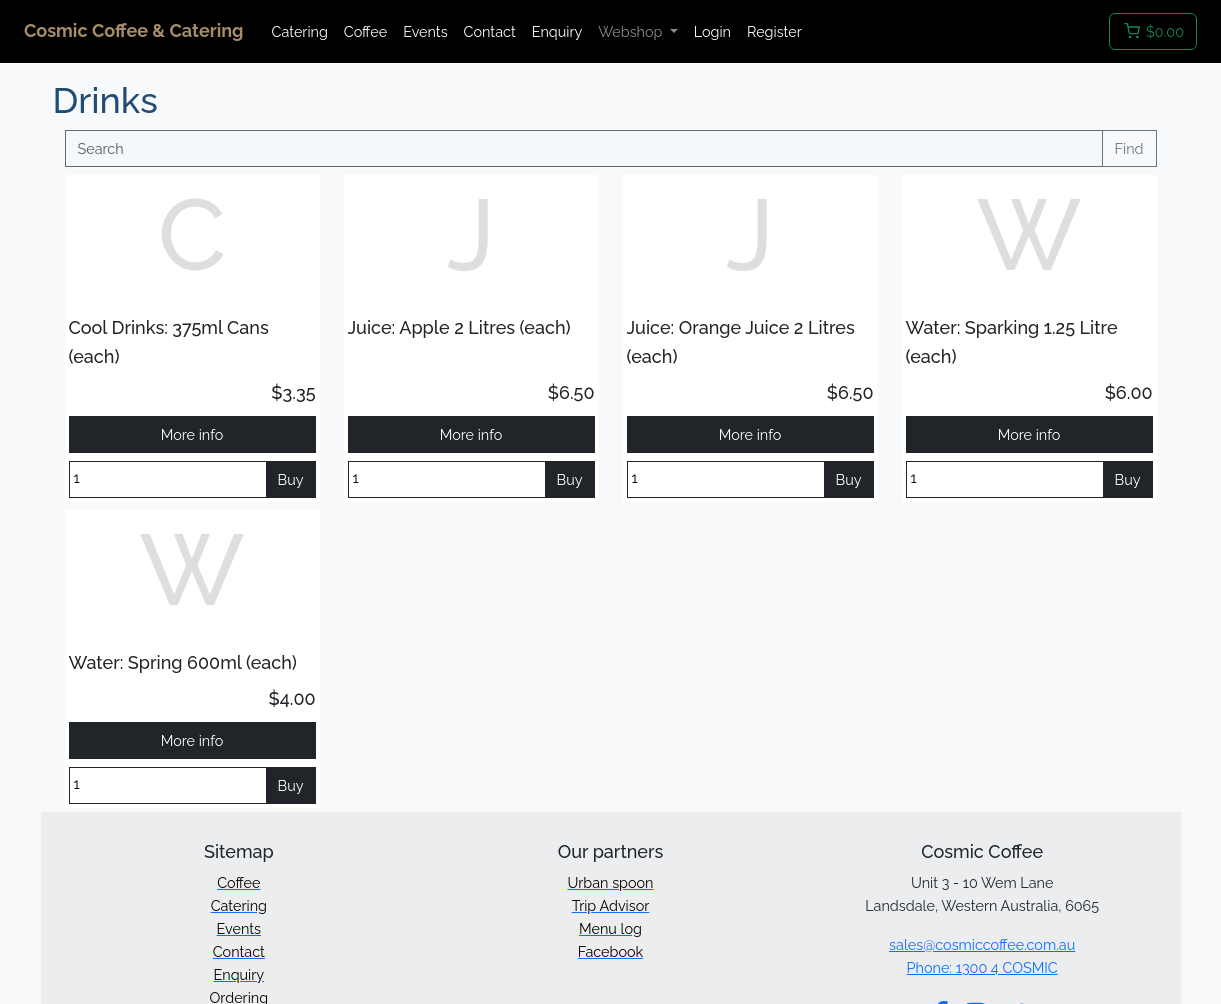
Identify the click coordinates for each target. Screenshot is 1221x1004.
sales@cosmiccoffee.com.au (982, 944)
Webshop (632, 31)
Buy (291, 479)
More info (192, 434)
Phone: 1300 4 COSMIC (982, 967)
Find (1129, 148)
